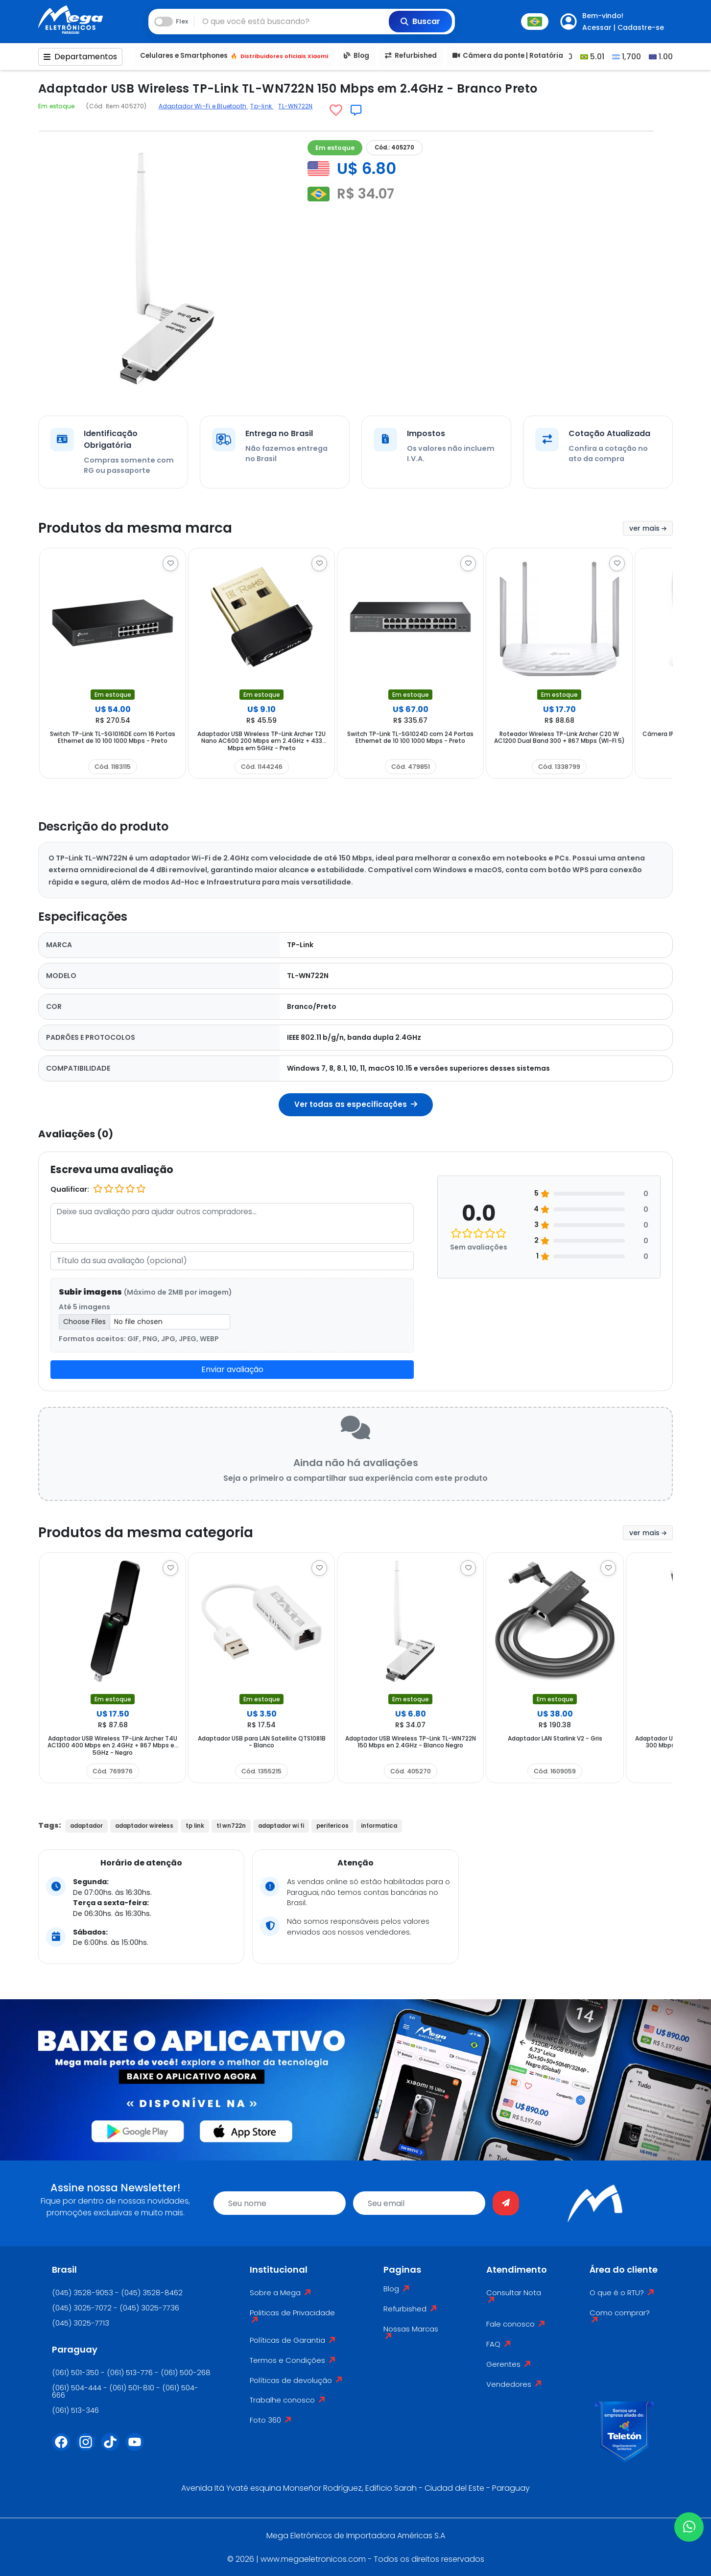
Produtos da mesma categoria (145, 1532)
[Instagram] (88, 2448)
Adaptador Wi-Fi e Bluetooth (203, 106)
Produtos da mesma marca (135, 528)
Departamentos (80, 56)
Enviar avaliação (232, 1369)
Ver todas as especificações (355, 1104)
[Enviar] (506, 2203)
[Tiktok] (113, 2448)
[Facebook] (64, 2448)
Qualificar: (69, 1189)
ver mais (647, 528)
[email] (419, 2203)
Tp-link (261, 106)
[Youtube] (137, 2448)
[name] (279, 2203)
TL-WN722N (295, 106)
